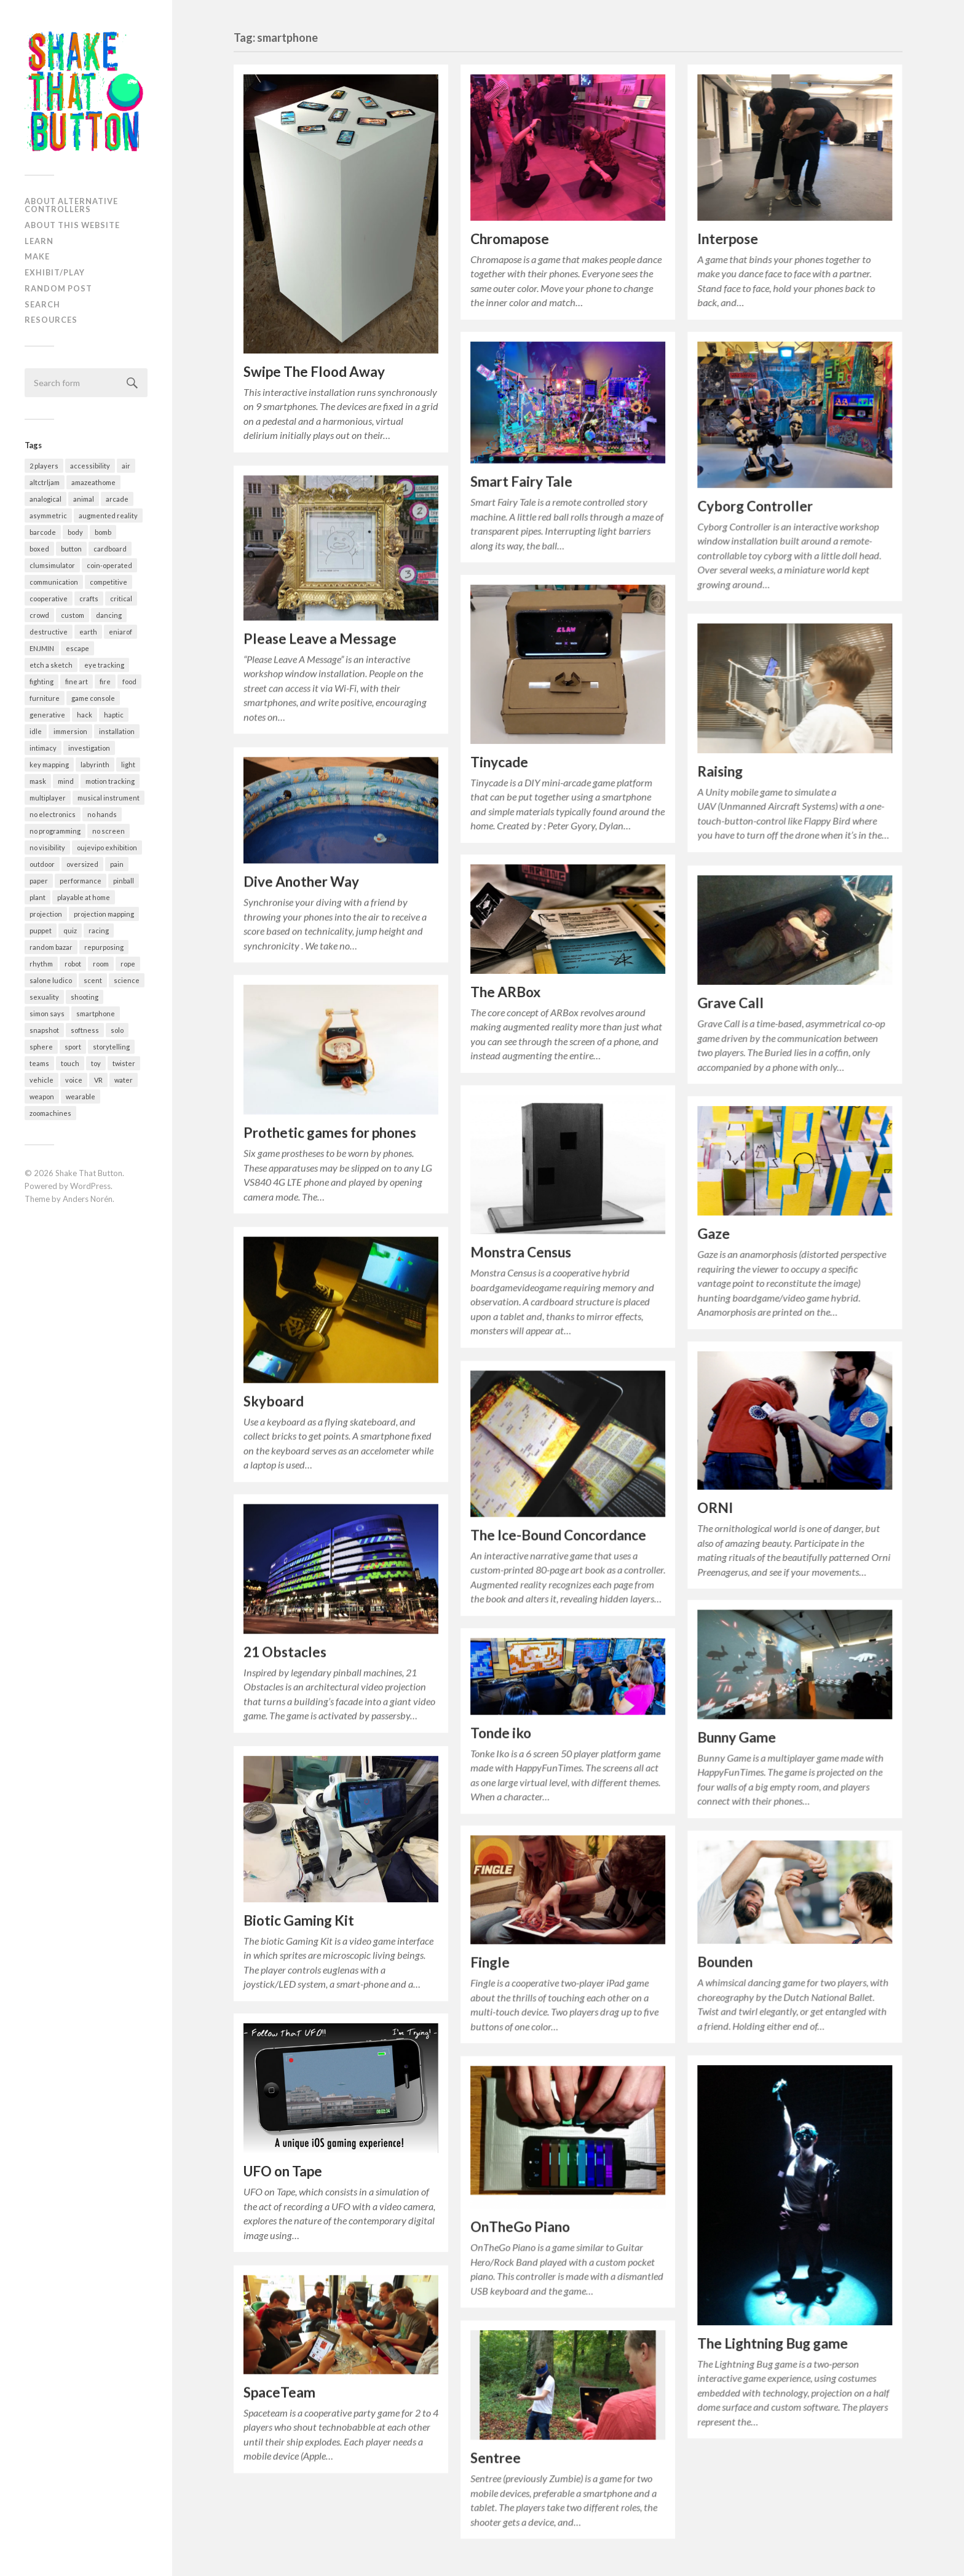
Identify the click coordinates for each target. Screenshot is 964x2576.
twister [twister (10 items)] (124, 1063)
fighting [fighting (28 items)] (41, 681)
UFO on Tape (282, 2167)
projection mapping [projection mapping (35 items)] (104, 914)
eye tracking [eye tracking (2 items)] (104, 665)
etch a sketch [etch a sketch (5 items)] (51, 665)
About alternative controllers (71, 205)
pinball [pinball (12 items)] (123, 881)
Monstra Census (520, 1252)
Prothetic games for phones (329, 1130)
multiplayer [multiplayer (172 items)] (48, 798)
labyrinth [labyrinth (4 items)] (95, 764)
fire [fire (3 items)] (105, 681)
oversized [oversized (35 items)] (82, 864)
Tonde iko (500, 1733)
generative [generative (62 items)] (47, 715)
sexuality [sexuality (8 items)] (44, 997)
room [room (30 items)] (101, 964)
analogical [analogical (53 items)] (45, 499)
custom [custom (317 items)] (72, 615)
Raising (720, 771)
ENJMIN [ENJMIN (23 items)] (42, 648)
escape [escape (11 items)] (77, 648)
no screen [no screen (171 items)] (108, 831)
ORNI (715, 1506)
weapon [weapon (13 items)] (42, 1096)
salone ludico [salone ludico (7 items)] (51, 980)
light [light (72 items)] (128, 764)
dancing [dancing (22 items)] (109, 615)
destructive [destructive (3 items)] (49, 632)
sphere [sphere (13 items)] (41, 1047)
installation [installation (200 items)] (117, 731)
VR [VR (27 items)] (98, 1080)
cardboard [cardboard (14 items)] (110, 549)
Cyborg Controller (755, 505)
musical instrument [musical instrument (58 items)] (108, 798)
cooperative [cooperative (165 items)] (49, 599)
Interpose (727, 239)
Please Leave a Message (320, 637)
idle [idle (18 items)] (36, 731)
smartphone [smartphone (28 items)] (95, 1013)
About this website (72, 225)
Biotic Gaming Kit (298, 1916)
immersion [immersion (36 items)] (70, 731)
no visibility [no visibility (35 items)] (47, 847)
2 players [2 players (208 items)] (44, 466)
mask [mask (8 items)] (38, 781)
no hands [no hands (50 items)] (102, 814)
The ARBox (505, 992)
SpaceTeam (279, 2387)
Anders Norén (88, 1199)
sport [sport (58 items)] (73, 1047)
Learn (39, 241)
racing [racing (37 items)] (99, 930)
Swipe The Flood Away (314, 371)
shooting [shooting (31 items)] (84, 997)
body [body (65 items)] (75, 532)
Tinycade (499, 762)
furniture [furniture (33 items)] (45, 698)
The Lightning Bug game (772, 2343)
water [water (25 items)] (123, 1080)
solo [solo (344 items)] (117, 1030)
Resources (51, 320)
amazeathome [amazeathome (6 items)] (93, 482)
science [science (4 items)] (127, 980)
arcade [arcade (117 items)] (117, 499)
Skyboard (273, 1398)
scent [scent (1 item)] (93, 980)
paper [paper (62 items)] (39, 881)
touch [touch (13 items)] (70, 1063)
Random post (58, 288)
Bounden (725, 1961)
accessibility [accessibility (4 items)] (90, 466)
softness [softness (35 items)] (85, 1030)
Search (42, 304)
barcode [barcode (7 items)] (43, 532)
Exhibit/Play (55, 272)
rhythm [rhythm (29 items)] (41, 964)
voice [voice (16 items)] (73, 1080)
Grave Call (730, 1002)
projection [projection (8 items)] (46, 914)
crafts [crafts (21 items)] (88, 599)
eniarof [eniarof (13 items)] (120, 632)
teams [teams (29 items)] (39, 1063)
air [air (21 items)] (126, 466)
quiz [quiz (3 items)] (70, 930)
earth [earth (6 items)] (88, 632)
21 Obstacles (284, 1649)
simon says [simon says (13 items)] (47, 1013)
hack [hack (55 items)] (84, 715)
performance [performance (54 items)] (80, 881)
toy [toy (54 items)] (96, 1063)
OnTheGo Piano (520, 2226)
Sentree (495, 2457)
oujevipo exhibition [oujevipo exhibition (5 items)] (107, 847)
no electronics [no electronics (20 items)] (53, 814)
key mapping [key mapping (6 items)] (49, 764)
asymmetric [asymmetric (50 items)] (48, 516)
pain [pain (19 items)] (117, 864)
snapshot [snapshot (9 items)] (44, 1030)
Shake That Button (88, 1173)
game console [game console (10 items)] (93, 698)
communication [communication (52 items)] (54, 582)
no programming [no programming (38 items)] (55, 831)
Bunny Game (736, 1737)
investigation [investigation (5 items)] (89, 748)
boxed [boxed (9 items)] (39, 549)
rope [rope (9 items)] (127, 964)
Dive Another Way (301, 879)
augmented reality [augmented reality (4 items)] (108, 516)
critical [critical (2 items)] (121, 599)
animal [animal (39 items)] (83, 499)
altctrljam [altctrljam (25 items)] (45, 482)
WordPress (90, 1186)
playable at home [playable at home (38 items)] (83, 897)
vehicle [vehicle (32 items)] (41, 1080)
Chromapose (509, 239)
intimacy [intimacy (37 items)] (43, 748)
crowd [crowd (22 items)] (39, 615)
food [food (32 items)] (129, 681)
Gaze (713, 1232)
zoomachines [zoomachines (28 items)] (50, 1113)
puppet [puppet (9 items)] (41, 930)
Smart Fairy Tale (521, 481)
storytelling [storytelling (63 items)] (111, 1047)
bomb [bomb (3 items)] (103, 532)
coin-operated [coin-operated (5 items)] (109, 565)
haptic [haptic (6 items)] (114, 715)
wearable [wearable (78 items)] (80, 1096)
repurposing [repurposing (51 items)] (104, 947)
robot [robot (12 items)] (73, 964)
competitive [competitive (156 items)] (108, 582)
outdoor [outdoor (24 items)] (42, 864)
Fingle (490, 1962)
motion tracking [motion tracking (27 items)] (110, 781)
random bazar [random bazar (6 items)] (51, 947)
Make (37, 256)
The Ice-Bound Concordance (558, 1535)
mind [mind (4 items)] (66, 781)
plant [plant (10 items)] (37, 897)
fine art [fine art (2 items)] (76, 681)
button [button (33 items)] (71, 549)
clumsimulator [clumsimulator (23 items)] (52, 565)
